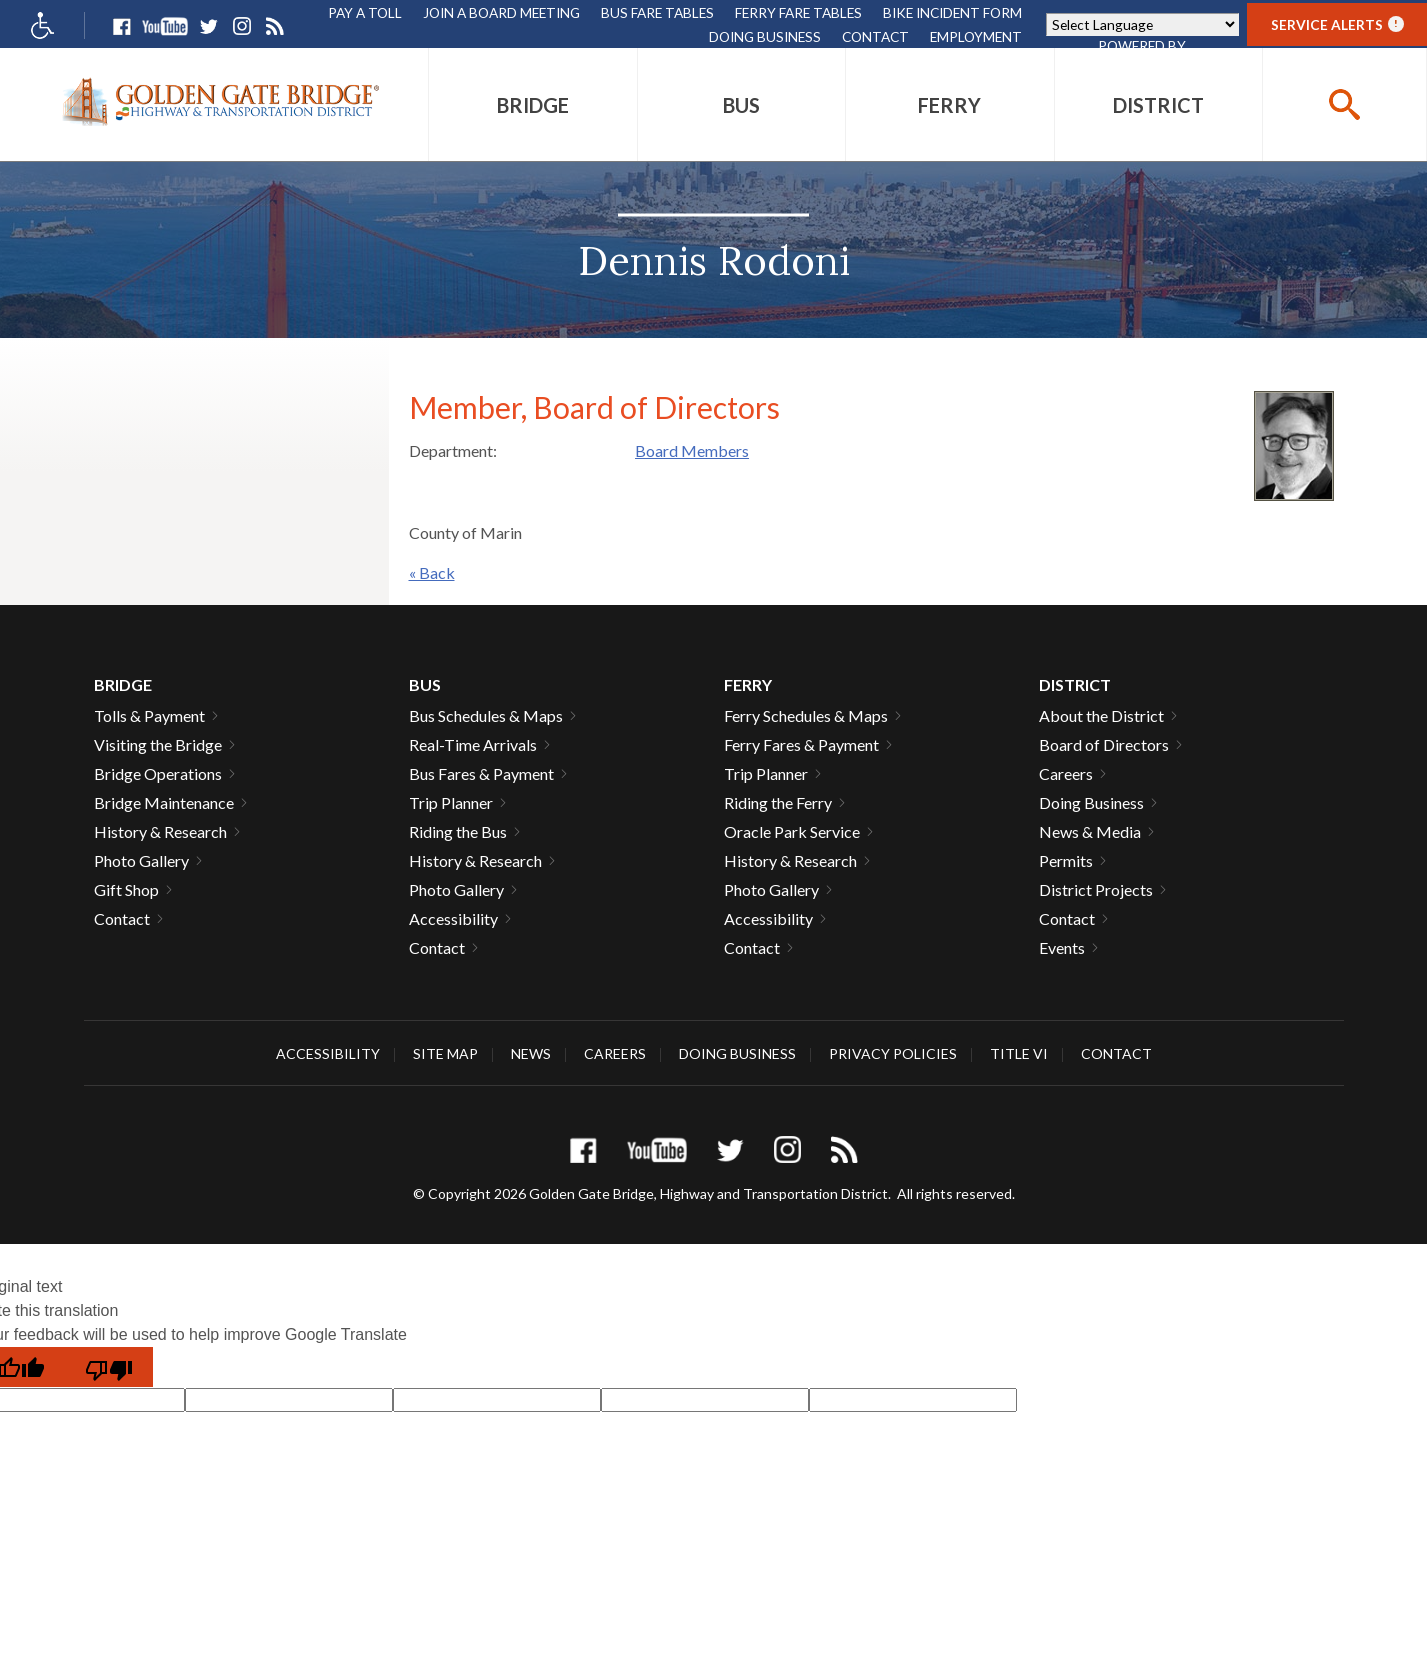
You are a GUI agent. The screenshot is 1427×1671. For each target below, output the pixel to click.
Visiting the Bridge (158, 744)
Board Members (692, 450)
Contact (875, 36)
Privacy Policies (893, 1053)
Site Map (445, 1053)
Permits (1066, 860)
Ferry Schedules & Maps (806, 715)
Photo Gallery (141, 860)
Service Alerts (1337, 24)
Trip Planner (451, 802)
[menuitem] (532, 104)
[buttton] (1344, 104)
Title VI (1019, 1053)
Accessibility (453, 918)
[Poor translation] (109, 1367)
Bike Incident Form (952, 12)
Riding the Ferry (778, 802)
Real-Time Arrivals (473, 744)
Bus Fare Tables (657, 12)
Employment (976, 36)
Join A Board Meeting (501, 12)
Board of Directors (1104, 744)
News (531, 1053)
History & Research (160, 831)
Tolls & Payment (149, 715)
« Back (432, 572)
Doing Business (765, 36)
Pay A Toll (365, 12)
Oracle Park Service (792, 831)
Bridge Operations (158, 773)
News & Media (1090, 831)
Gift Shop (126, 889)
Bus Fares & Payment (481, 773)
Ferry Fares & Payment (801, 744)
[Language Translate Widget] (1142, 24)
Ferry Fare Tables (798, 12)
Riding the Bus (458, 831)
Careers (1066, 773)
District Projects (1096, 889)
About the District (1101, 715)
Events (1062, 947)
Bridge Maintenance (164, 802)
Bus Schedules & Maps (486, 715)
